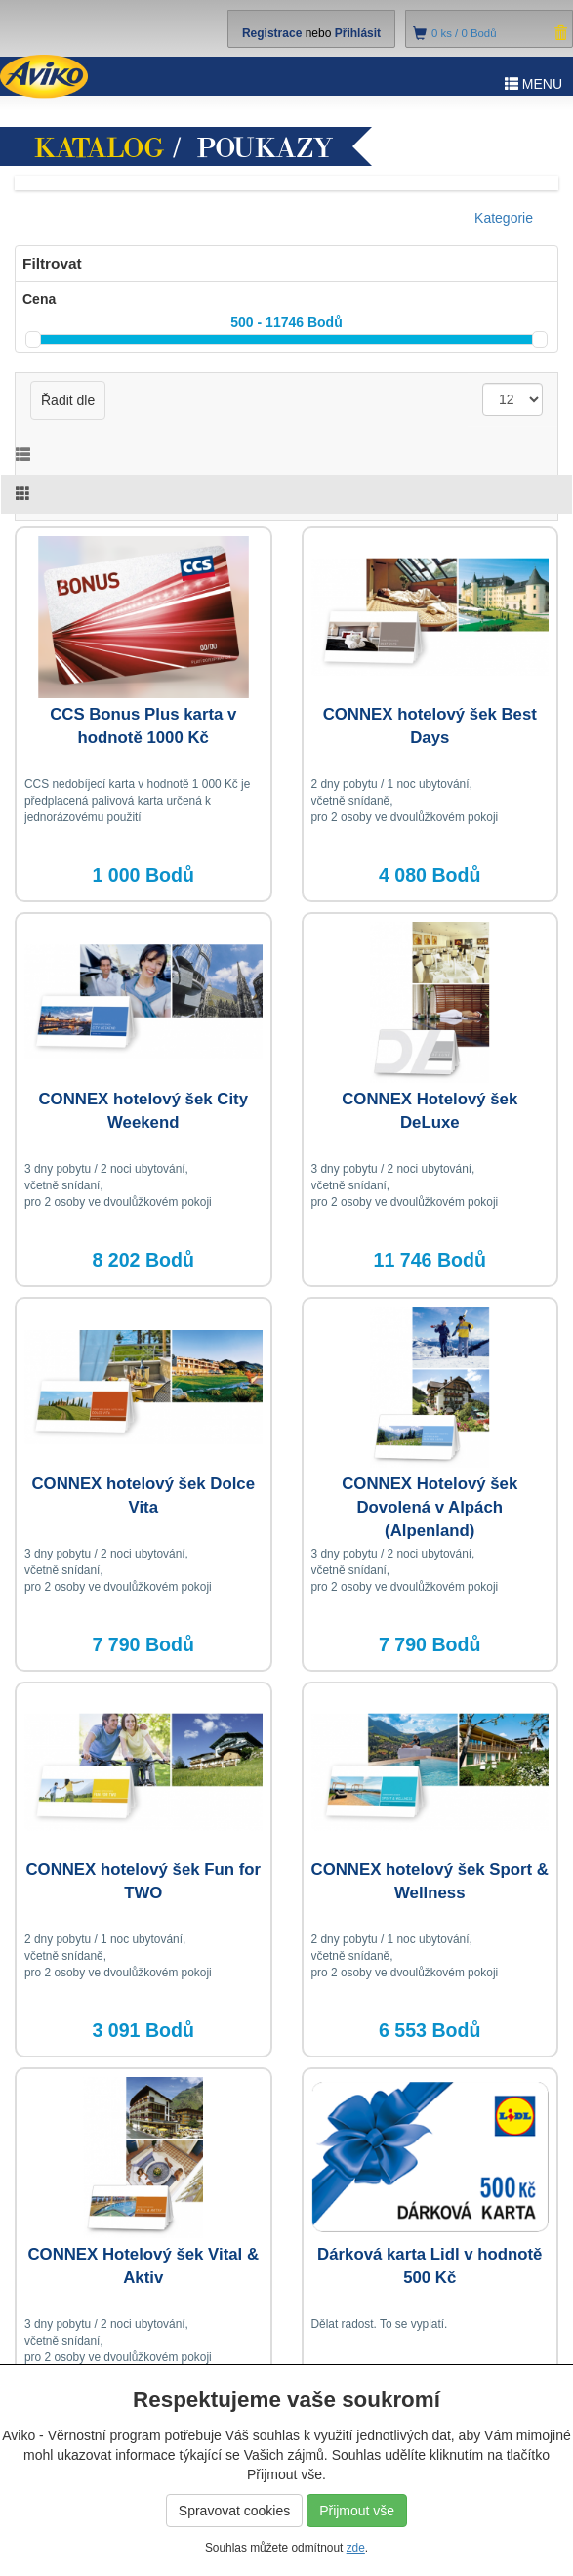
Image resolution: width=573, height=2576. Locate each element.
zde (356, 2548)
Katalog (99, 148)
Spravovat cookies (234, 2510)
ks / (464, 33)
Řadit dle (68, 400)
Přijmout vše (356, 2510)
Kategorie (503, 218)
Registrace (272, 33)
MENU (533, 84)
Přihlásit (358, 33)
